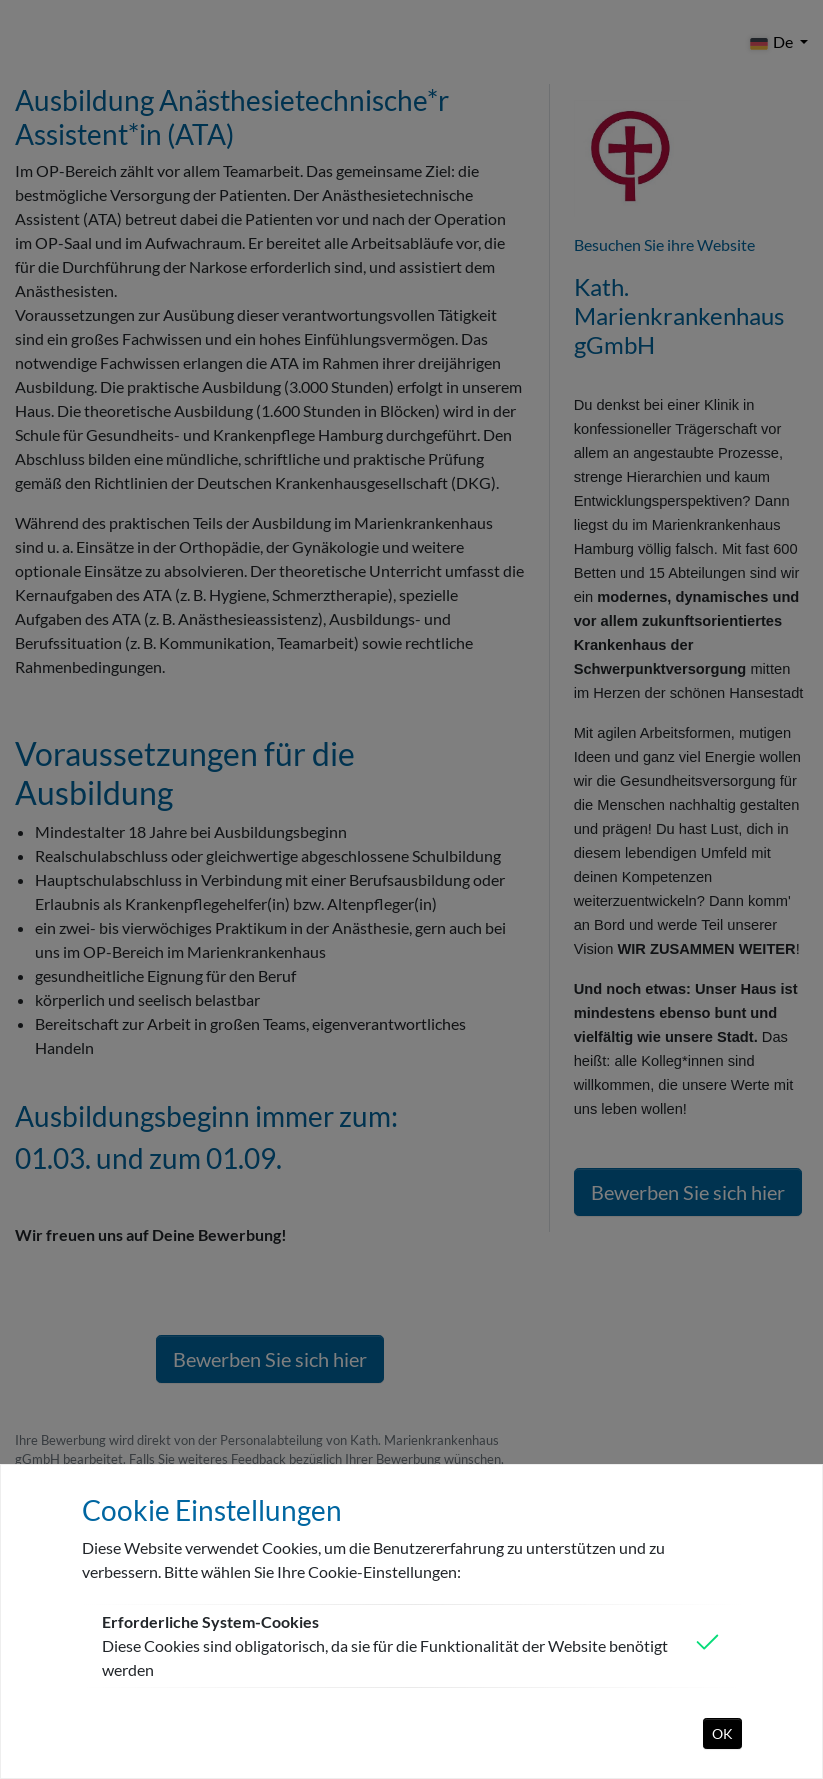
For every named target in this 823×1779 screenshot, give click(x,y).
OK (722, 1733)
